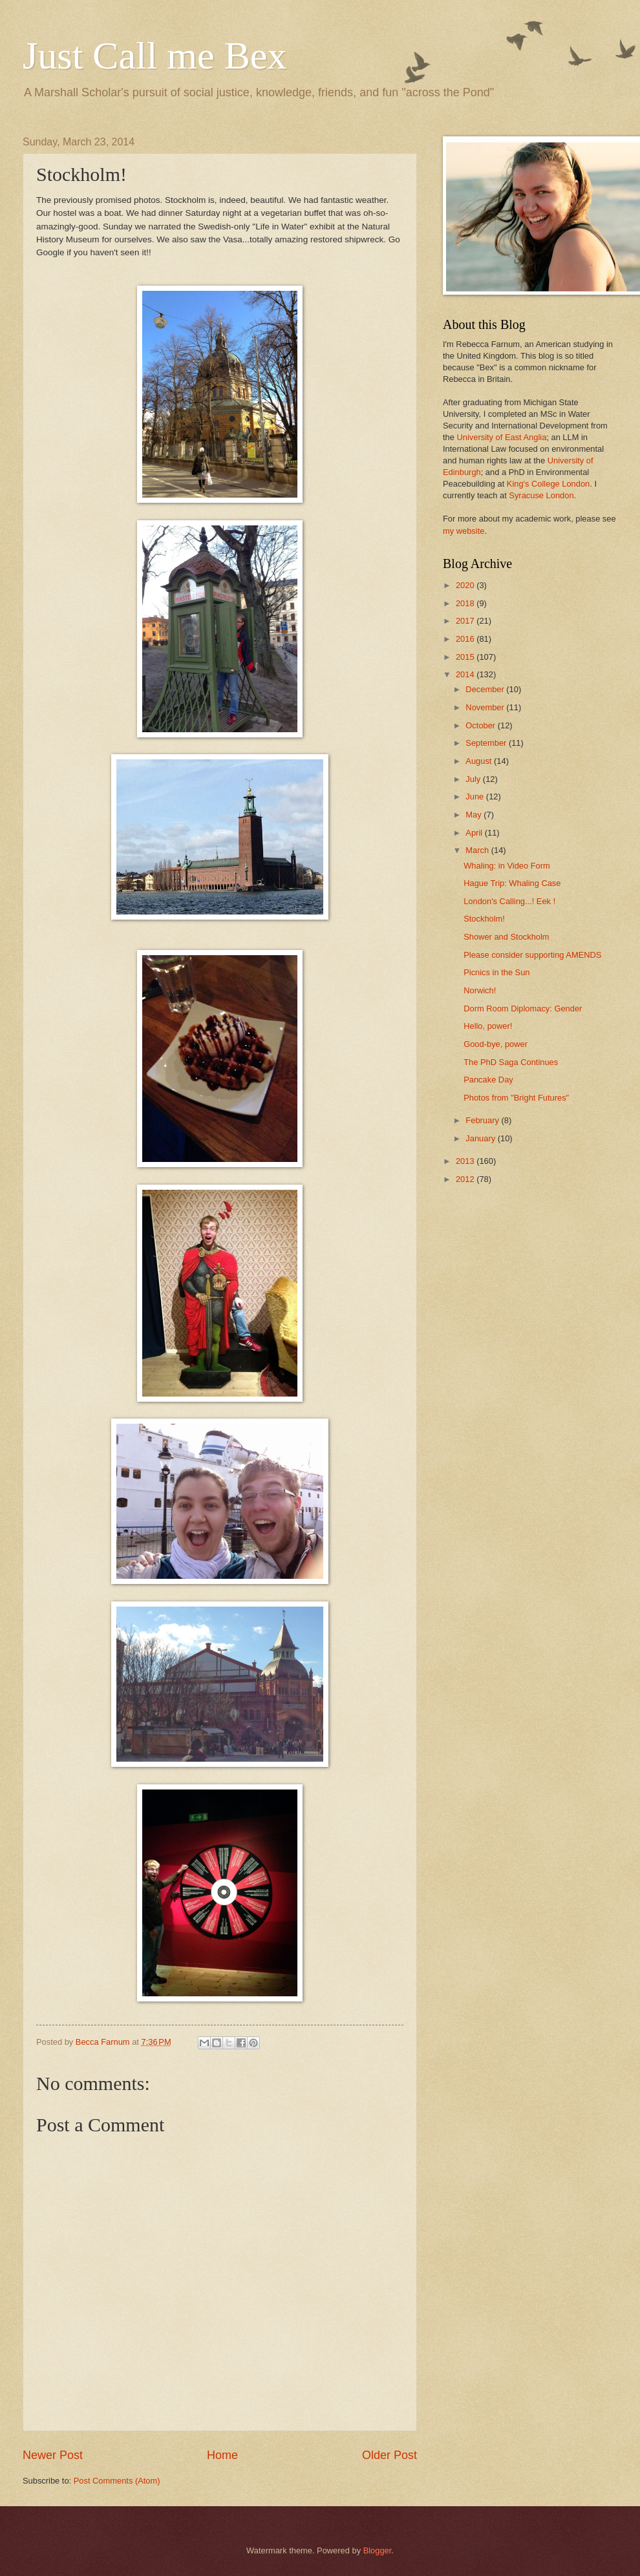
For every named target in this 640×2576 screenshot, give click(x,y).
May (474, 814)
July (473, 779)
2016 (466, 639)
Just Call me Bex (154, 55)
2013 (466, 1161)
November (485, 707)
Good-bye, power (496, 1044)
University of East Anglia (501, 437)
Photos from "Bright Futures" (516, 1098)
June (475, 796)
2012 (466, 1179)
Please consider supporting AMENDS (532, 955)
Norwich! (480, 990)
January (481, 1138)
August (479, 761)
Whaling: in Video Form (507, 866)
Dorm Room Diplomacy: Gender (523, 1008)
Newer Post (53, 2455)
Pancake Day (488, 1079)
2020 (466, 585)
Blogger (377, 2550)
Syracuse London (541, 495)
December (485, 689)
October (481, 725)
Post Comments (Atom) (117, 2481)
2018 (466, 603)
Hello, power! (488, 1026)
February (483, 1120)
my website (463, 531)
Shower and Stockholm (506, 937)
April (474, 833)
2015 (466, 657)
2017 (466, 621)
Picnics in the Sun (496, 972)
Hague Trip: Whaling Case (512, 883)
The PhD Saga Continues (511, 1062)
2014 (466, 674)
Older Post (389, 2455)
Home (222, 2455)
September (487, 743)
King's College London (548, 484)
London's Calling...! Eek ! (509, 901)
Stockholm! (484, 919)
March (478, 850)
